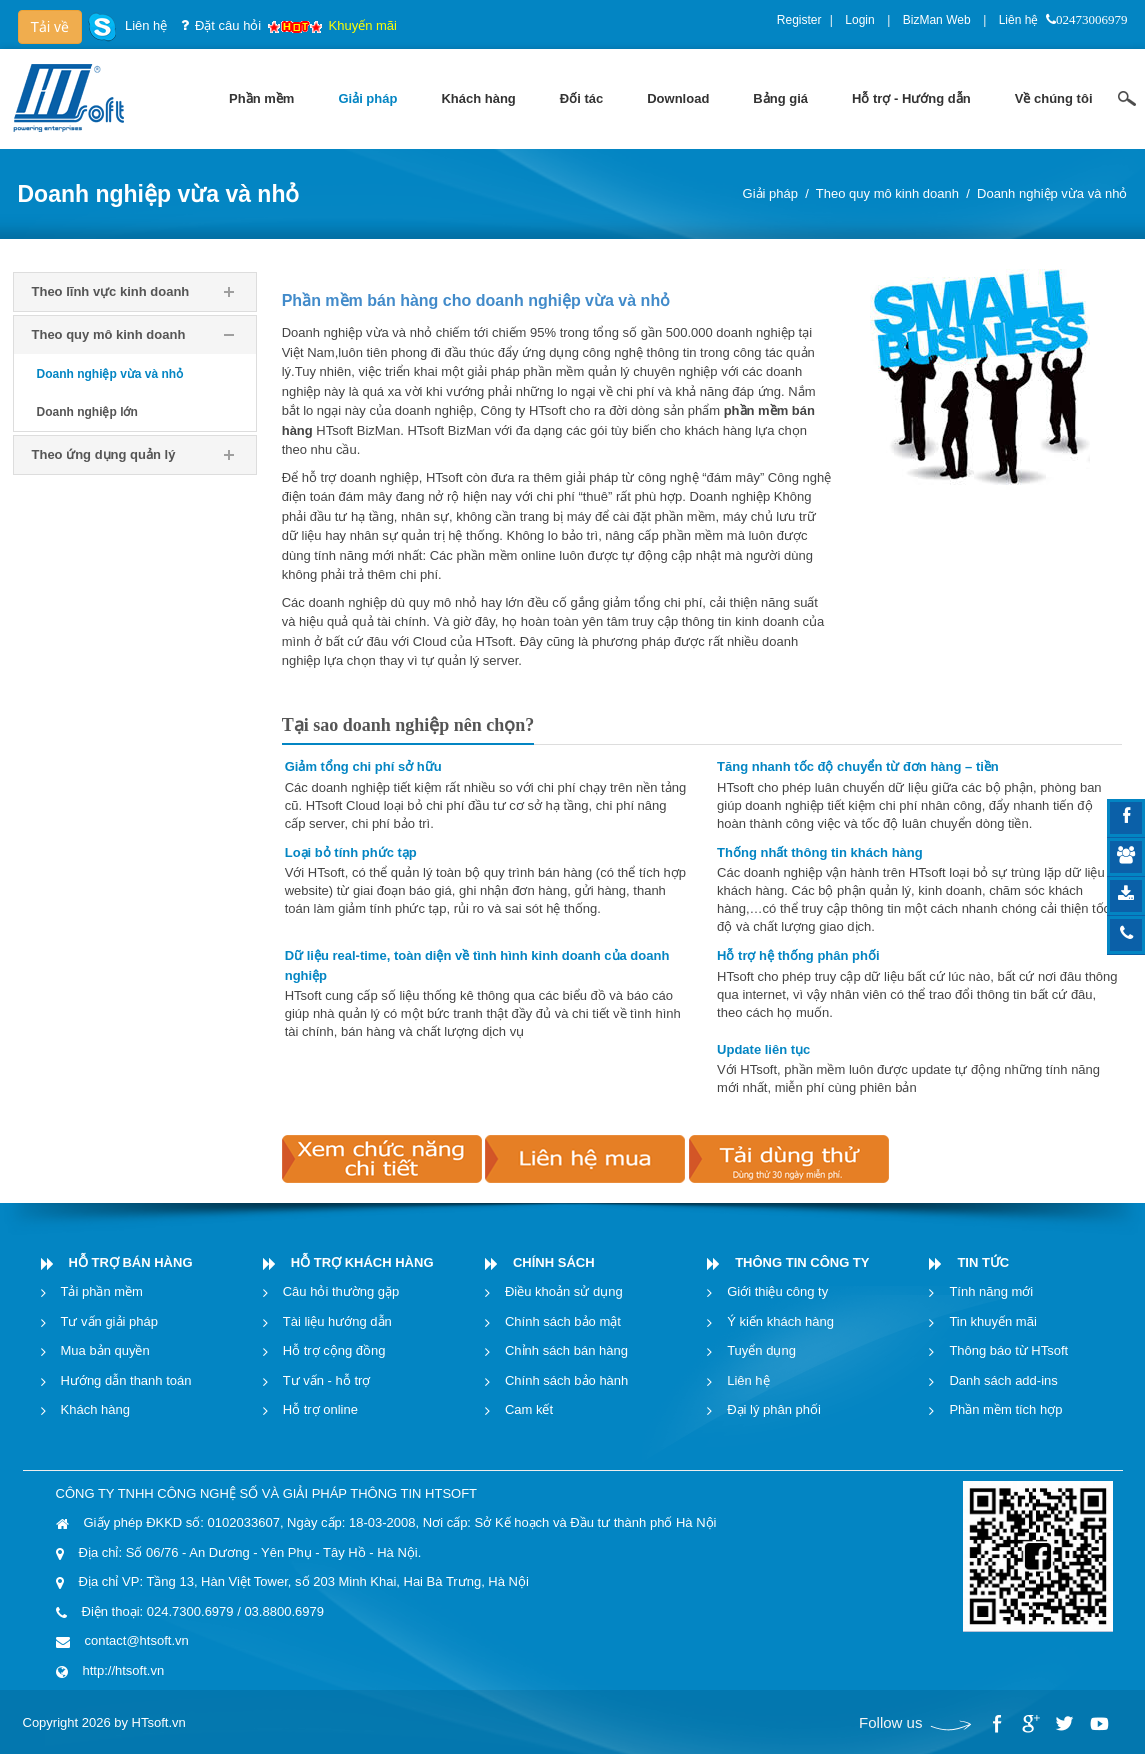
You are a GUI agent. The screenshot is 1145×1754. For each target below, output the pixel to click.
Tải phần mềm (102, 1291)
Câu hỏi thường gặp (341, 1291)
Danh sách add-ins (1003, 1380)
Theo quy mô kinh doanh (887, 193)
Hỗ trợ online (320, 1409)
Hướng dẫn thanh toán (126, 1380)
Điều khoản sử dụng (564, 1291)
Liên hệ (1019, 20)
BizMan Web (937, 20)
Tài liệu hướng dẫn (337, 1321)
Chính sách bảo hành (566, 1380)
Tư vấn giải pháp (109, 1321)
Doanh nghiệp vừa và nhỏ (1052, 193)
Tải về (50, 27)
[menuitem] (261, 99)
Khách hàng (95, 1409)
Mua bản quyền (105, 1350)
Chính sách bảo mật (563, 1321)
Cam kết (529, 1409)
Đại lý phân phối (774, 1409)
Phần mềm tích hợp (1005, 1409)
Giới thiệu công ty (777, 1291)
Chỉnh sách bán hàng (566, 1350)
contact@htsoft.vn (137, 1640)
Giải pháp (770, 193)
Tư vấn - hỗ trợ (327, 1380)
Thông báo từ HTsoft (1008, 1350)
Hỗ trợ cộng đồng (334, 1350)
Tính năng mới (991, 1291)
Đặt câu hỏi (228, 25)
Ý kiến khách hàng (780, 1321)
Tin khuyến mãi (992, 1321)
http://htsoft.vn (124, 1670)
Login (859, 20)
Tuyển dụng (761, 1350)
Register (799, 20)
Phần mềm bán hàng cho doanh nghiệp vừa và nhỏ (476, 300)
